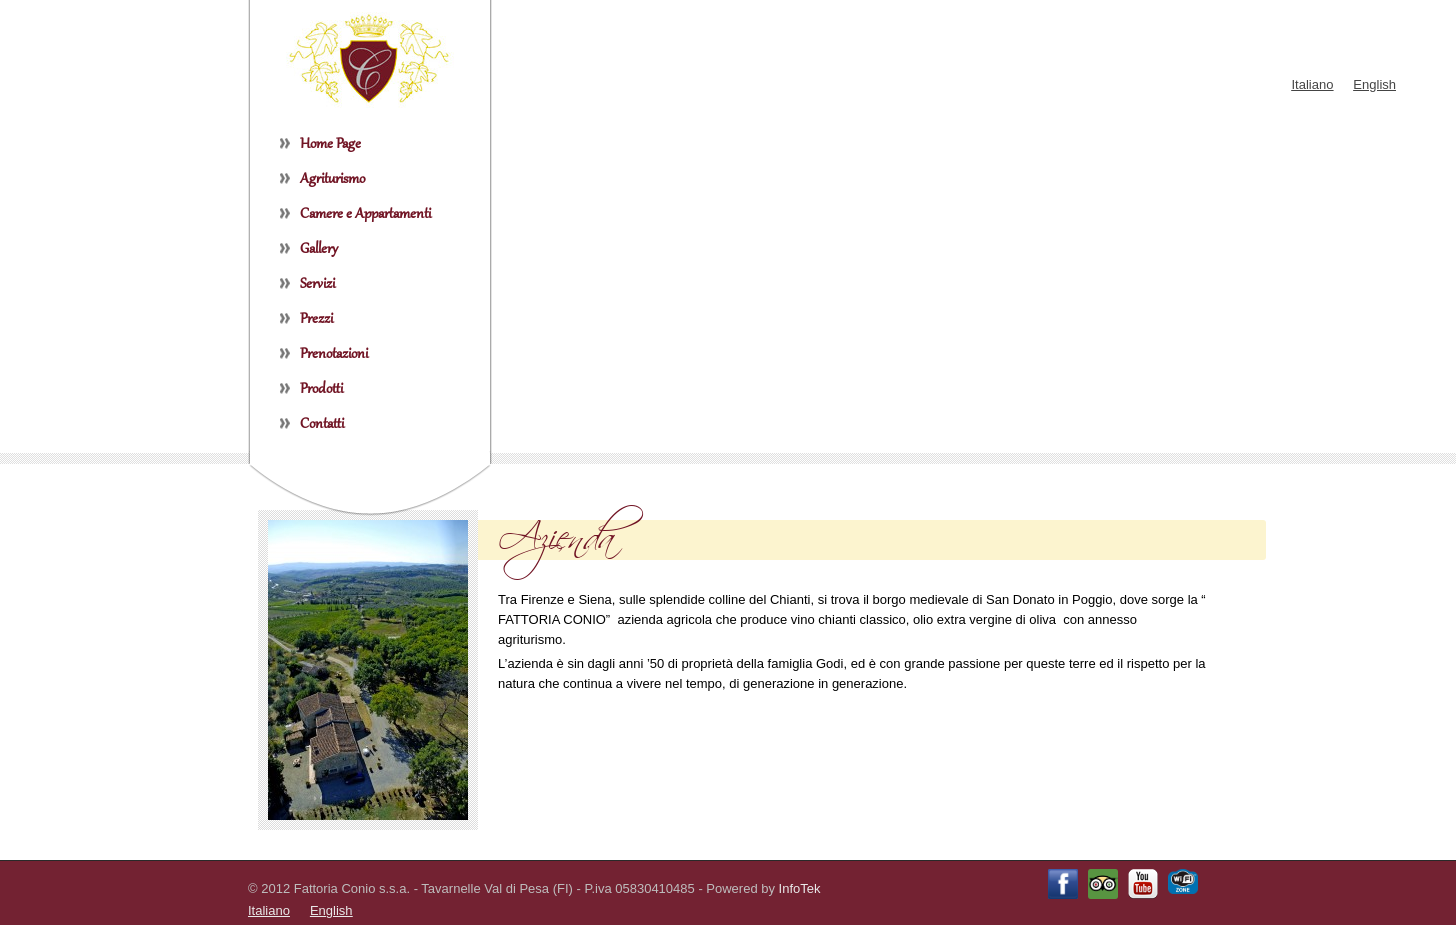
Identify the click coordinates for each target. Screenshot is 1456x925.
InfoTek (800, 888)
